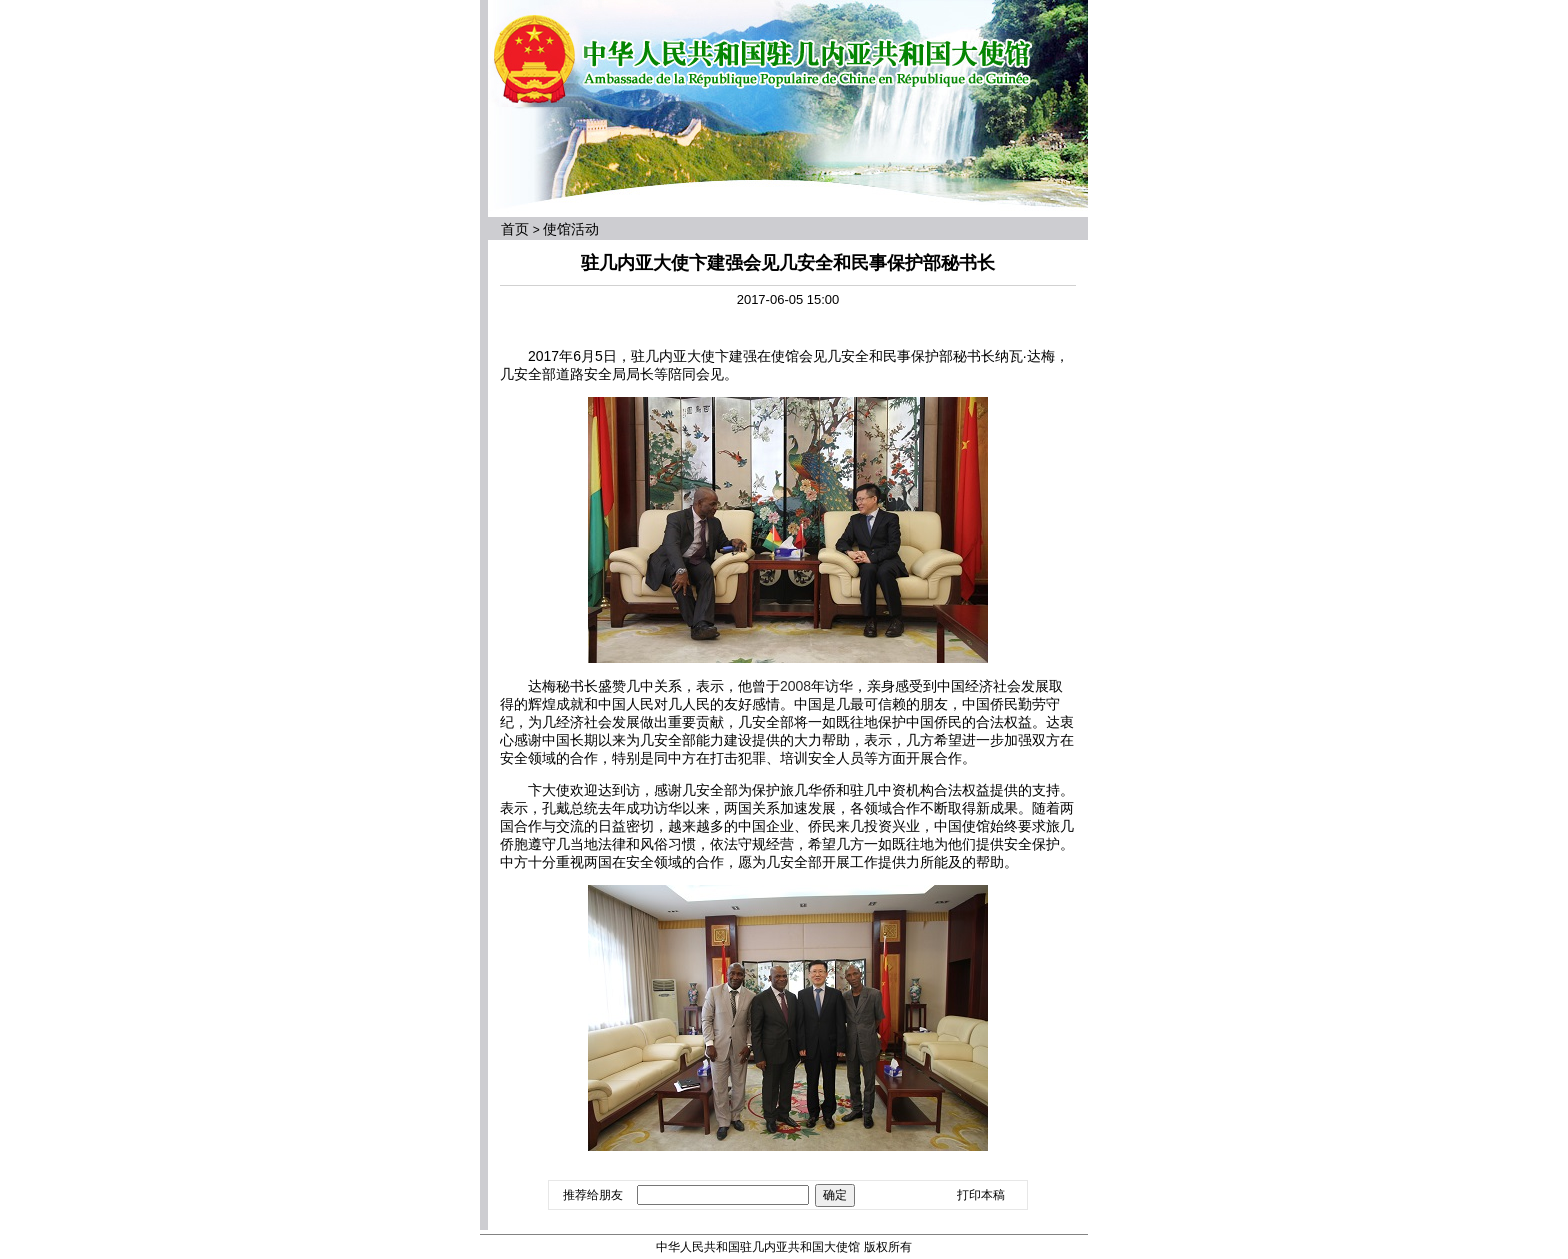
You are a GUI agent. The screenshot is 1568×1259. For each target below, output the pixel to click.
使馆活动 (571, 229)
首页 (515, 229)
